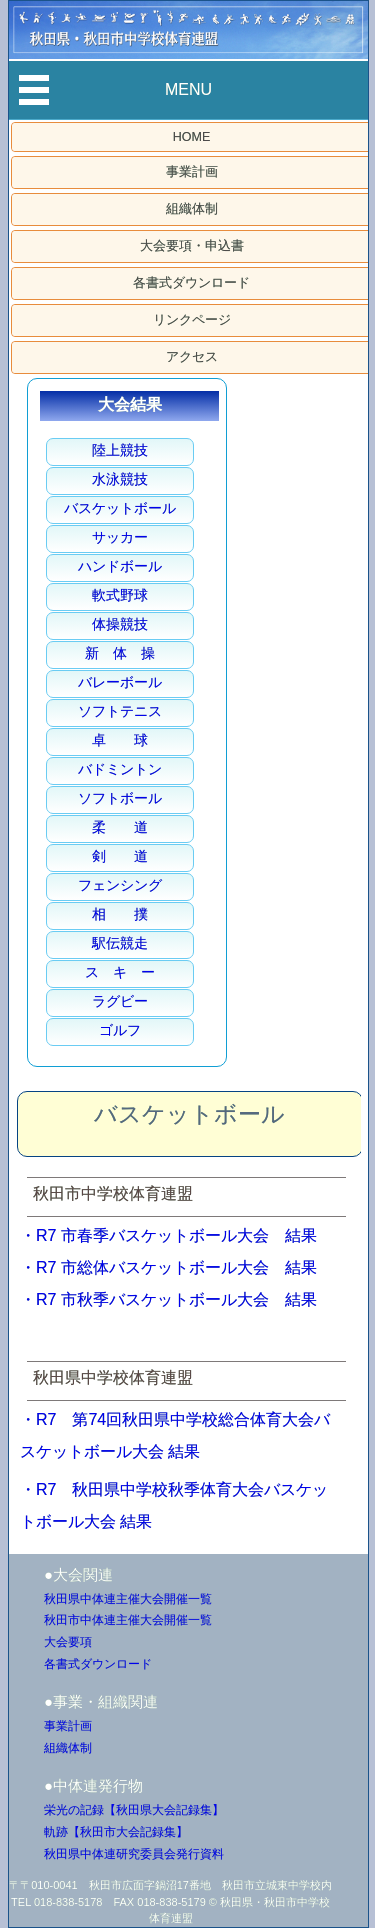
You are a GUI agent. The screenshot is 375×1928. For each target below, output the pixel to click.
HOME (192, 137)
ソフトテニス (120, 711)
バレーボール (120, 682)
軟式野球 (120, 595)
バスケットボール (120, 508)
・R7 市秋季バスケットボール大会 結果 (168, 1299)
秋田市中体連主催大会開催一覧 (128, 1620)
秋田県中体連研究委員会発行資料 (134, 1854)
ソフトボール (120, 798)
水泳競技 (120, 479)
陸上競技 (120, 450)
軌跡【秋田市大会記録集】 (116, 1832)
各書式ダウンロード (191, 283)
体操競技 (120, 624)
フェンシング (120, 885)
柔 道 (120, 827)
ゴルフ (120, 1030)
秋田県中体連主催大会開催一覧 (128, 1599)
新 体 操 (120, 653)
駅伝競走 (120, 943)
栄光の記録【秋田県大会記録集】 (134, 1810)
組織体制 (192, 209)
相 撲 (120, 914)
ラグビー (120, 1001)
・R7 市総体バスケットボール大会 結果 (168, 1267)
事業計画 (192, 172)
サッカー (120, 537)
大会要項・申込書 (192, 246)
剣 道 (120, 856)
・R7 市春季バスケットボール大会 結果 (168, 1235)
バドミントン (120, 769)
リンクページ (192, 320)
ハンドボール (120, 566)
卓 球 (120, 740)
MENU (188, 89)
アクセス (192, 357)
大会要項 (68, 1642)
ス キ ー (120, 972)
